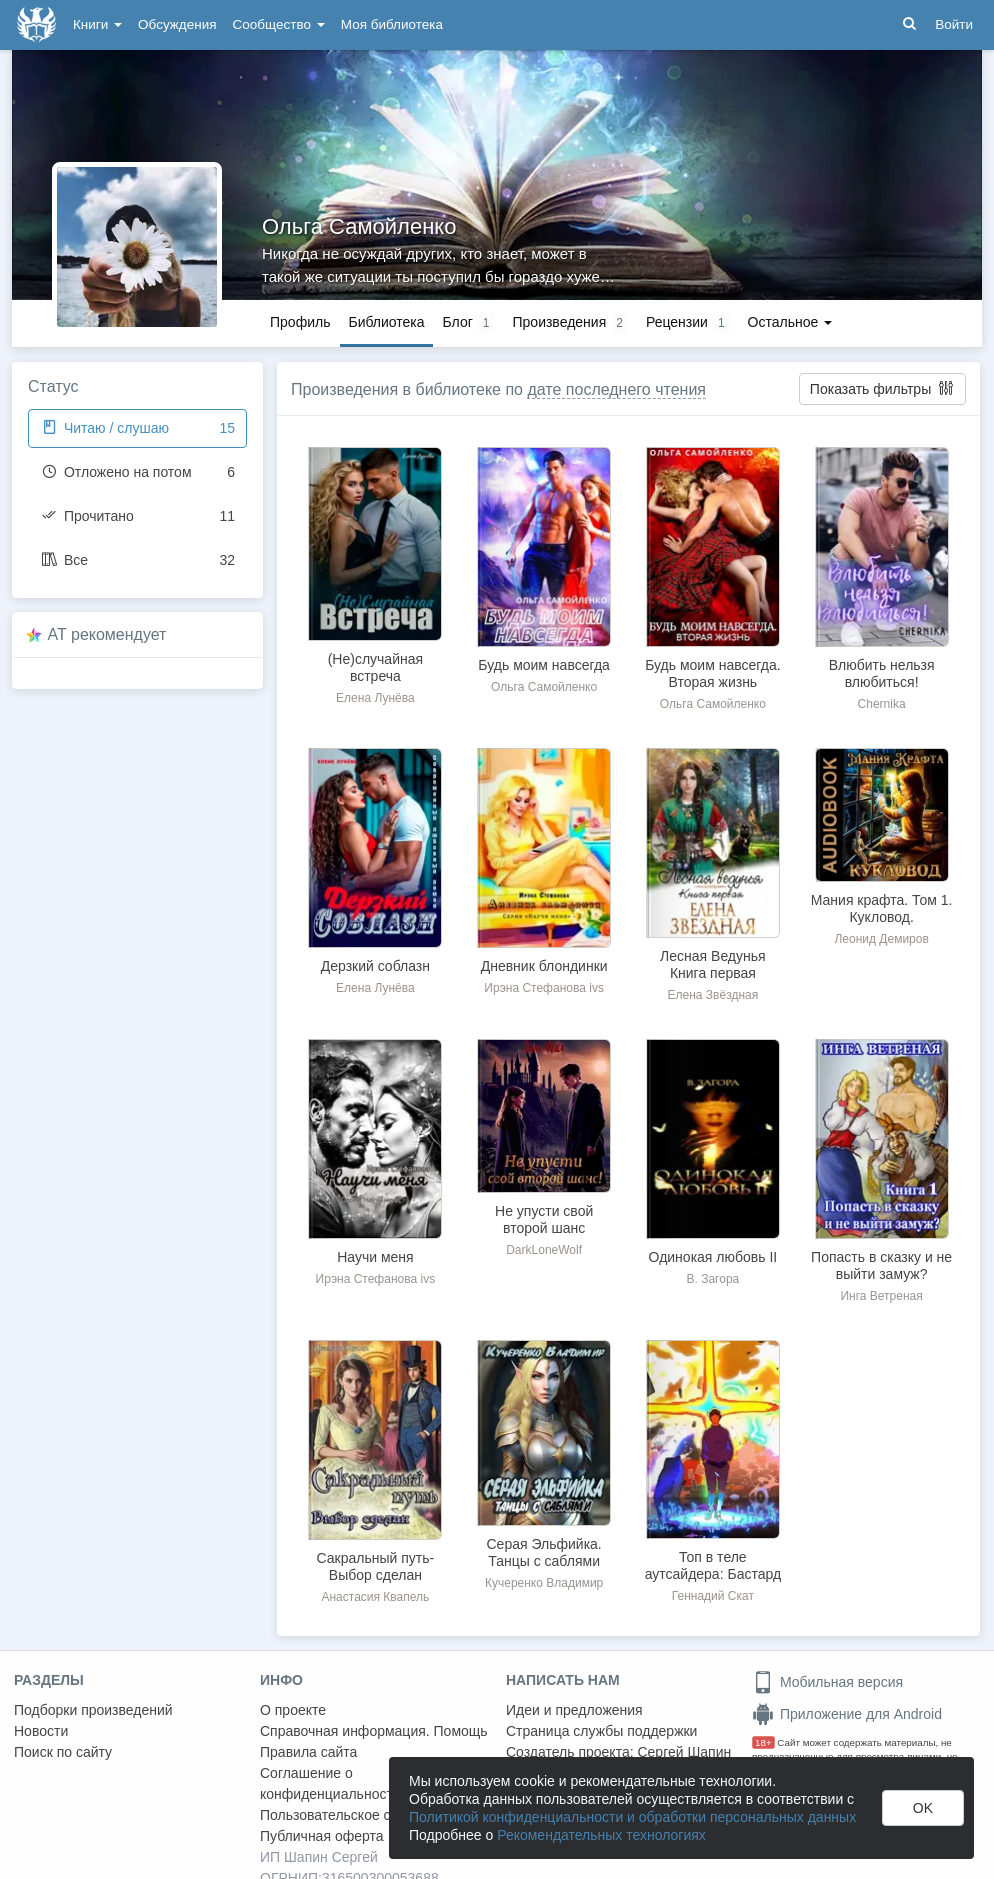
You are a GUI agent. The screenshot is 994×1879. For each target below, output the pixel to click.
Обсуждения (177, 24)
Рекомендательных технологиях (601, 1835)
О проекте (293, 1710)
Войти (954, 24)
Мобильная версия (827, 1682)
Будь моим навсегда (544, 665)
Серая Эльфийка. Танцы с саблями (543, 1552)
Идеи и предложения (574, 1710)
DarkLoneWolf (544, 1250)
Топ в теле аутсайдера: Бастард (713, 1565)
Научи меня (375, 1257)
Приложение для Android (847, 1714)
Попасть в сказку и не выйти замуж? (881, 1265)
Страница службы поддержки (601, 1731)
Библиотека (386, 322)
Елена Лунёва (375, 698)
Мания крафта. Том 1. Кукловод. (882, 908)
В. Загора (713, 1279)
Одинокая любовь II (713, 1257)
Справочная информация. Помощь (374, 1731)
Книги (97, 24)
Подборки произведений (93, 1710)
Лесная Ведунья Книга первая (713, 964)
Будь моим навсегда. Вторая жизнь (712, 673)
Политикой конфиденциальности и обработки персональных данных (632, 1817)
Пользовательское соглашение (361, 1815)
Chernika (882, 704)
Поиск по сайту (63, 1752)
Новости (41, 1731)
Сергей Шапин (684, 1752)
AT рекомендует (107, 634)
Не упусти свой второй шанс (544, 1219)
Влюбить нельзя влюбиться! (882, 673)
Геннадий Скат (713, 1596)
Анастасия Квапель (375, 1597)
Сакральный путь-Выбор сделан (376, 1566)
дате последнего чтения (616, 389)
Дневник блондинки (544, 966)
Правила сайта (308, 1752)
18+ (763, 1742)
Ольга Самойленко (359, 226)
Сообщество (279, 24)
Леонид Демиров (881, 939)
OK (923, 1808)
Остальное (790, 322)
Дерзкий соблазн (375, 966)
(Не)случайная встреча (375, 667)
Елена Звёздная (713, 995)
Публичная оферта (322, 1836)
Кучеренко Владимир (544, 1583)
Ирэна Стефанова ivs (544, 988)
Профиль (300, 322)
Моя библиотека (392, 24)
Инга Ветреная (881, 1296)
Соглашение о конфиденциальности (330, 1783)
